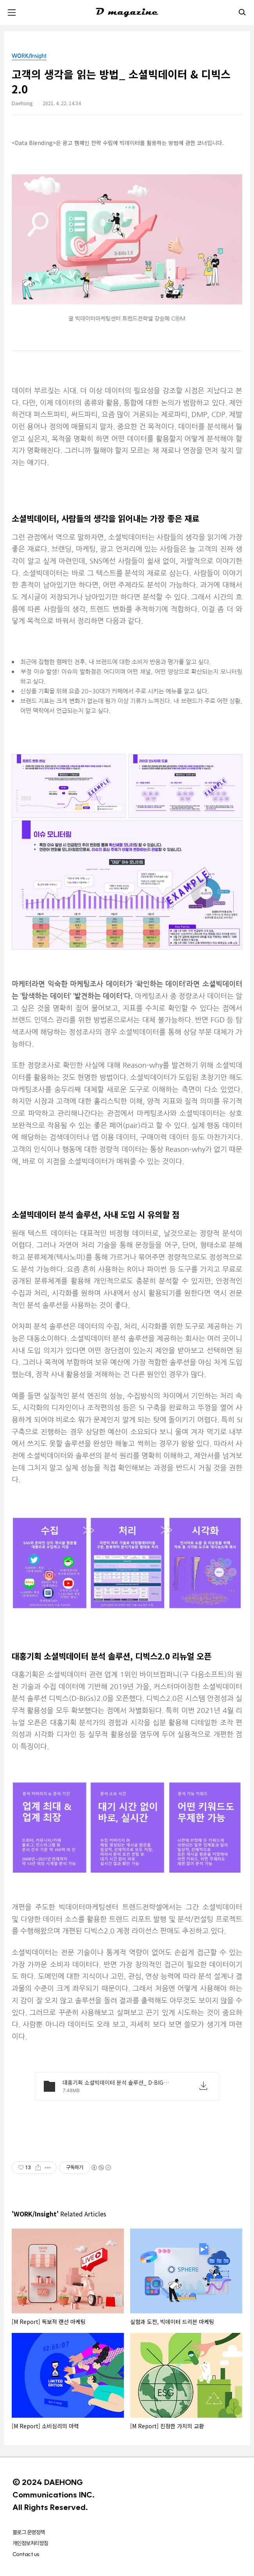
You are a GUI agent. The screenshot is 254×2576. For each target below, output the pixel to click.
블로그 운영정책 (29, 2532)
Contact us (26, 2554)
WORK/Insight (29, 56)
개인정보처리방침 (30, 2543)
